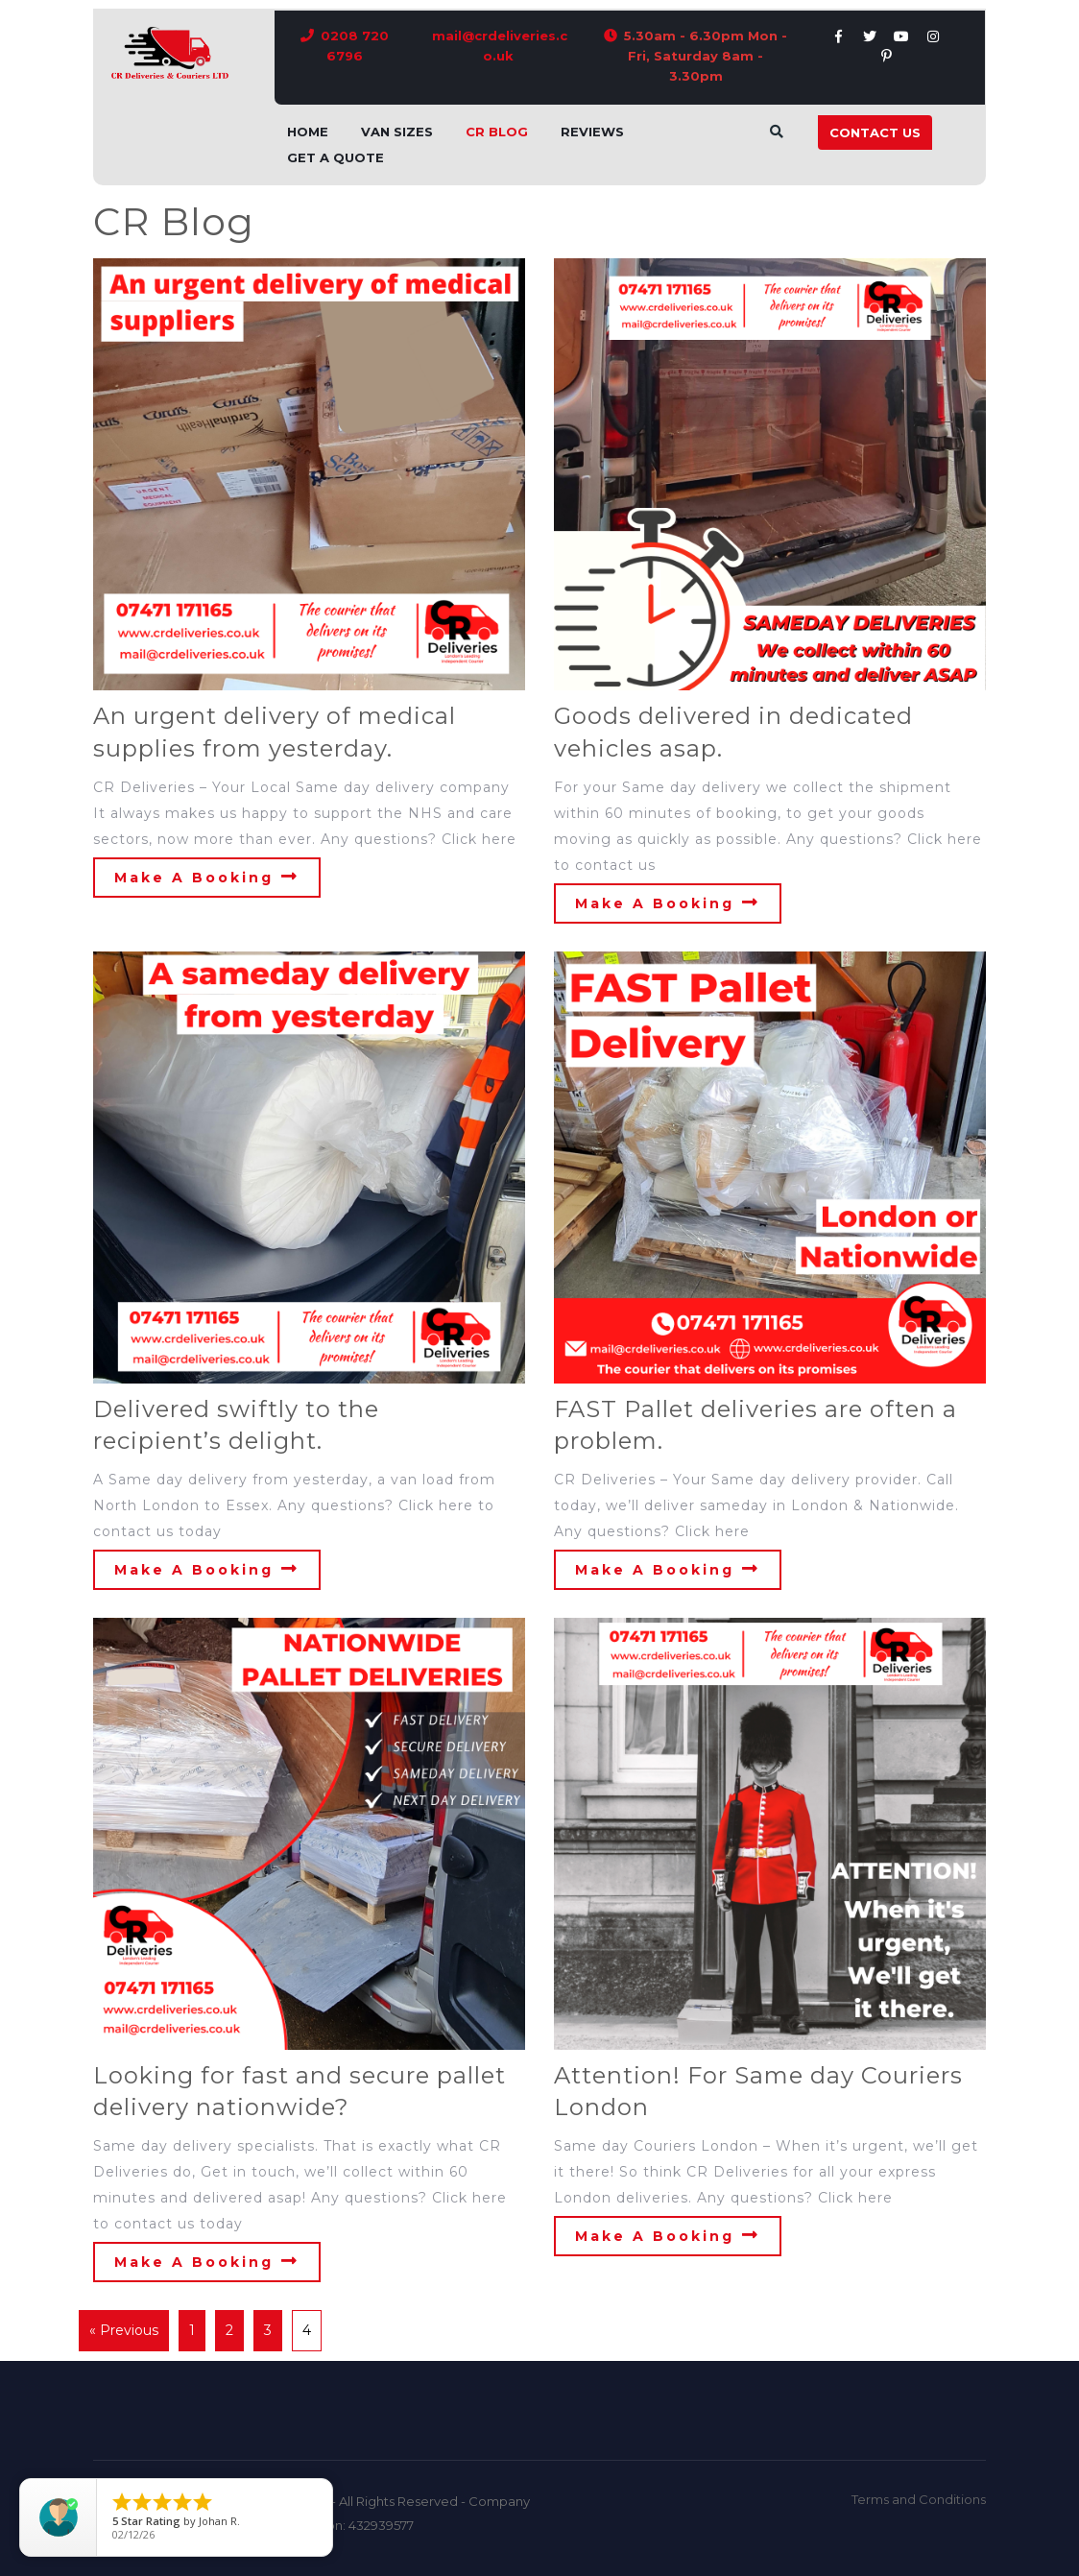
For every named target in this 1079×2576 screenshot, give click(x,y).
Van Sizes (397, 131)
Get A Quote (335, 157)
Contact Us (875, 132)
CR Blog (497, 131)
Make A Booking (207, 877)
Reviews (592, 131)
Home (307, 131)
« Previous (123, 2330)
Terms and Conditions (918, 2499)
